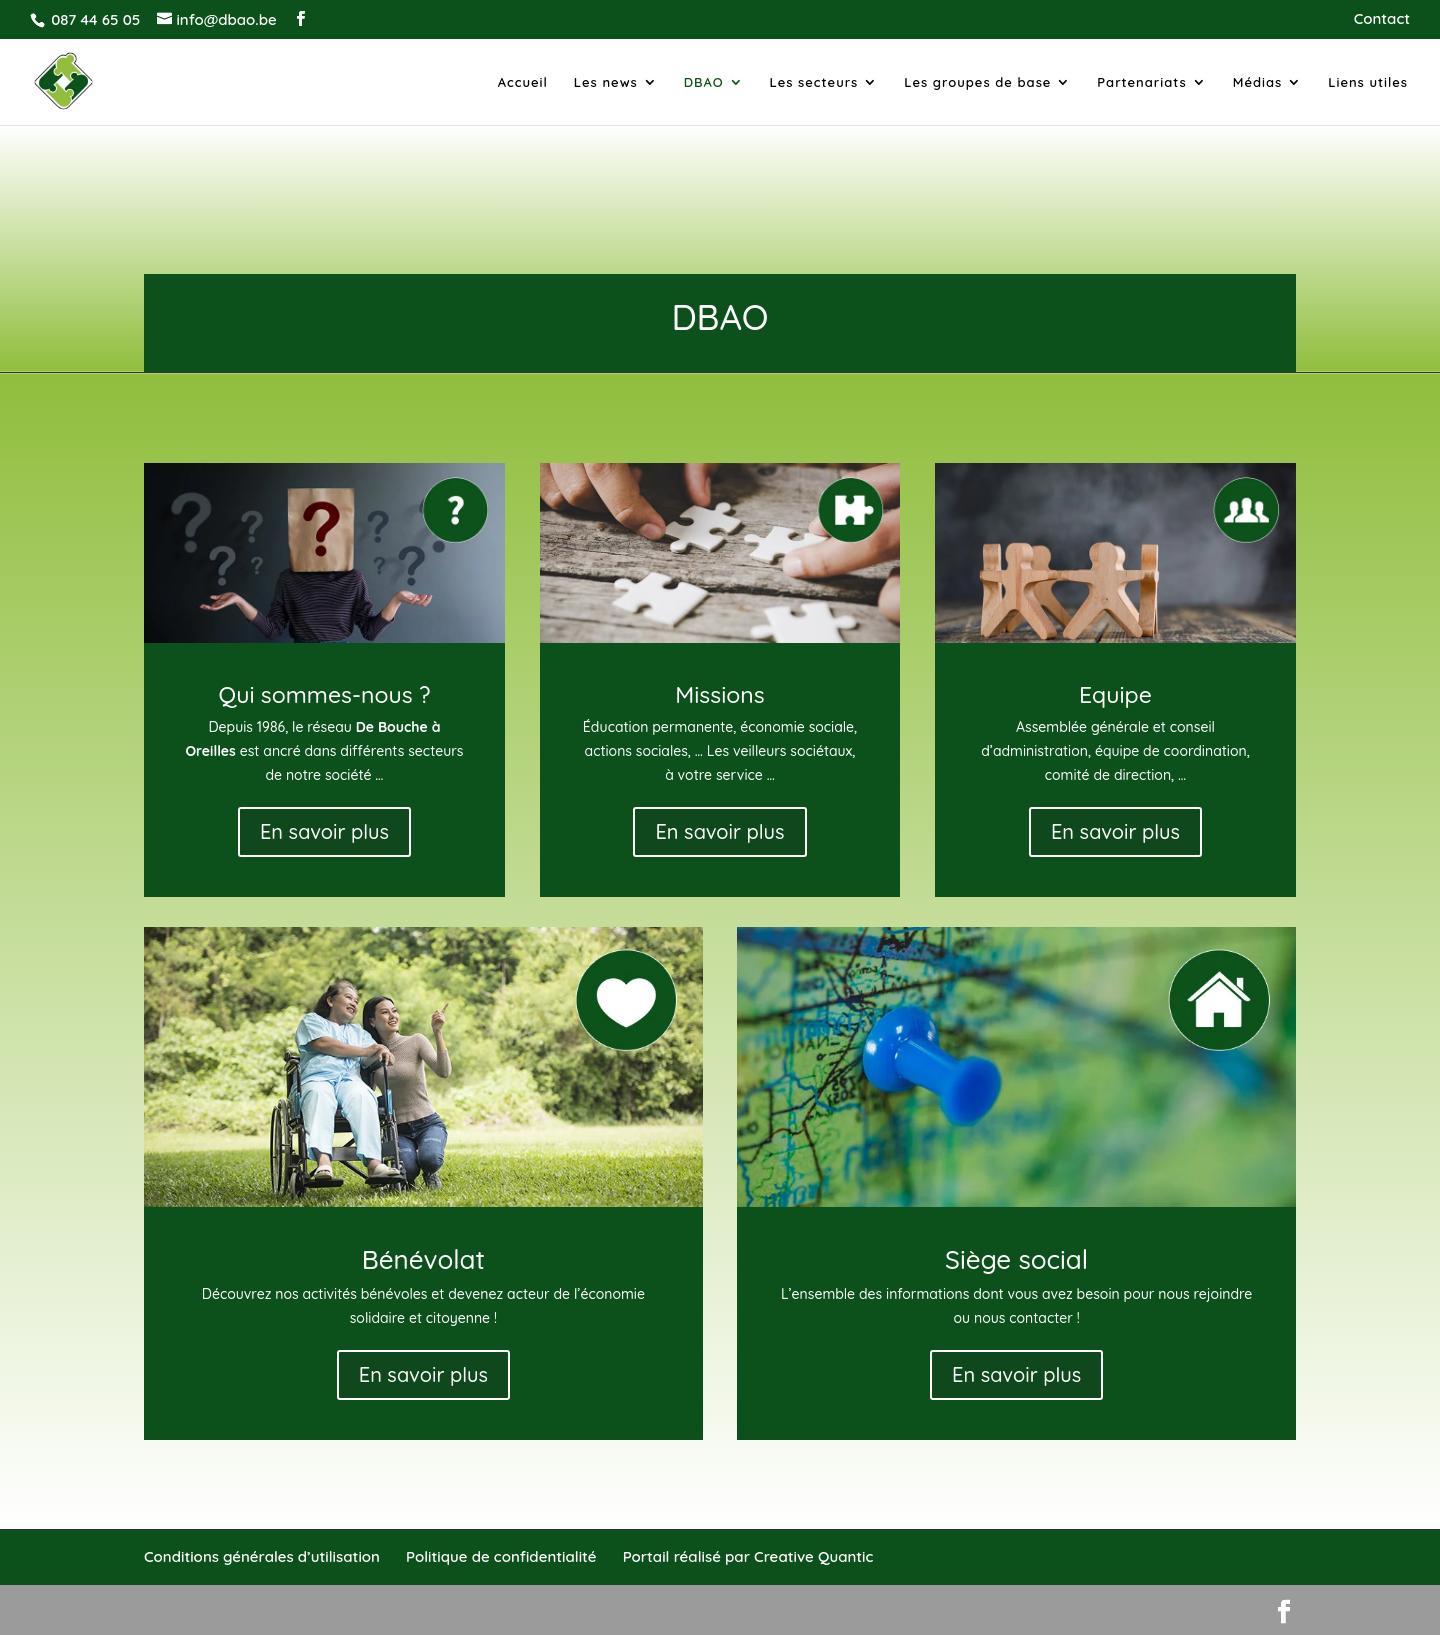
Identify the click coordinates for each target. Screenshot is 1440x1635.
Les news (606, 82)
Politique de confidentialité (501, 1556)
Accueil (523, 82)
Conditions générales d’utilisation (262, 1556)
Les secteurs (814, 82)
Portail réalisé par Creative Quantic (748, 1556)
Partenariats (1142, 82)
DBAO (704, 82)
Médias (1258, 82)
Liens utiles (1368, 82)
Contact (1382, 19)
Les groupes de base (977, 82)
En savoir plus (324, 831)
